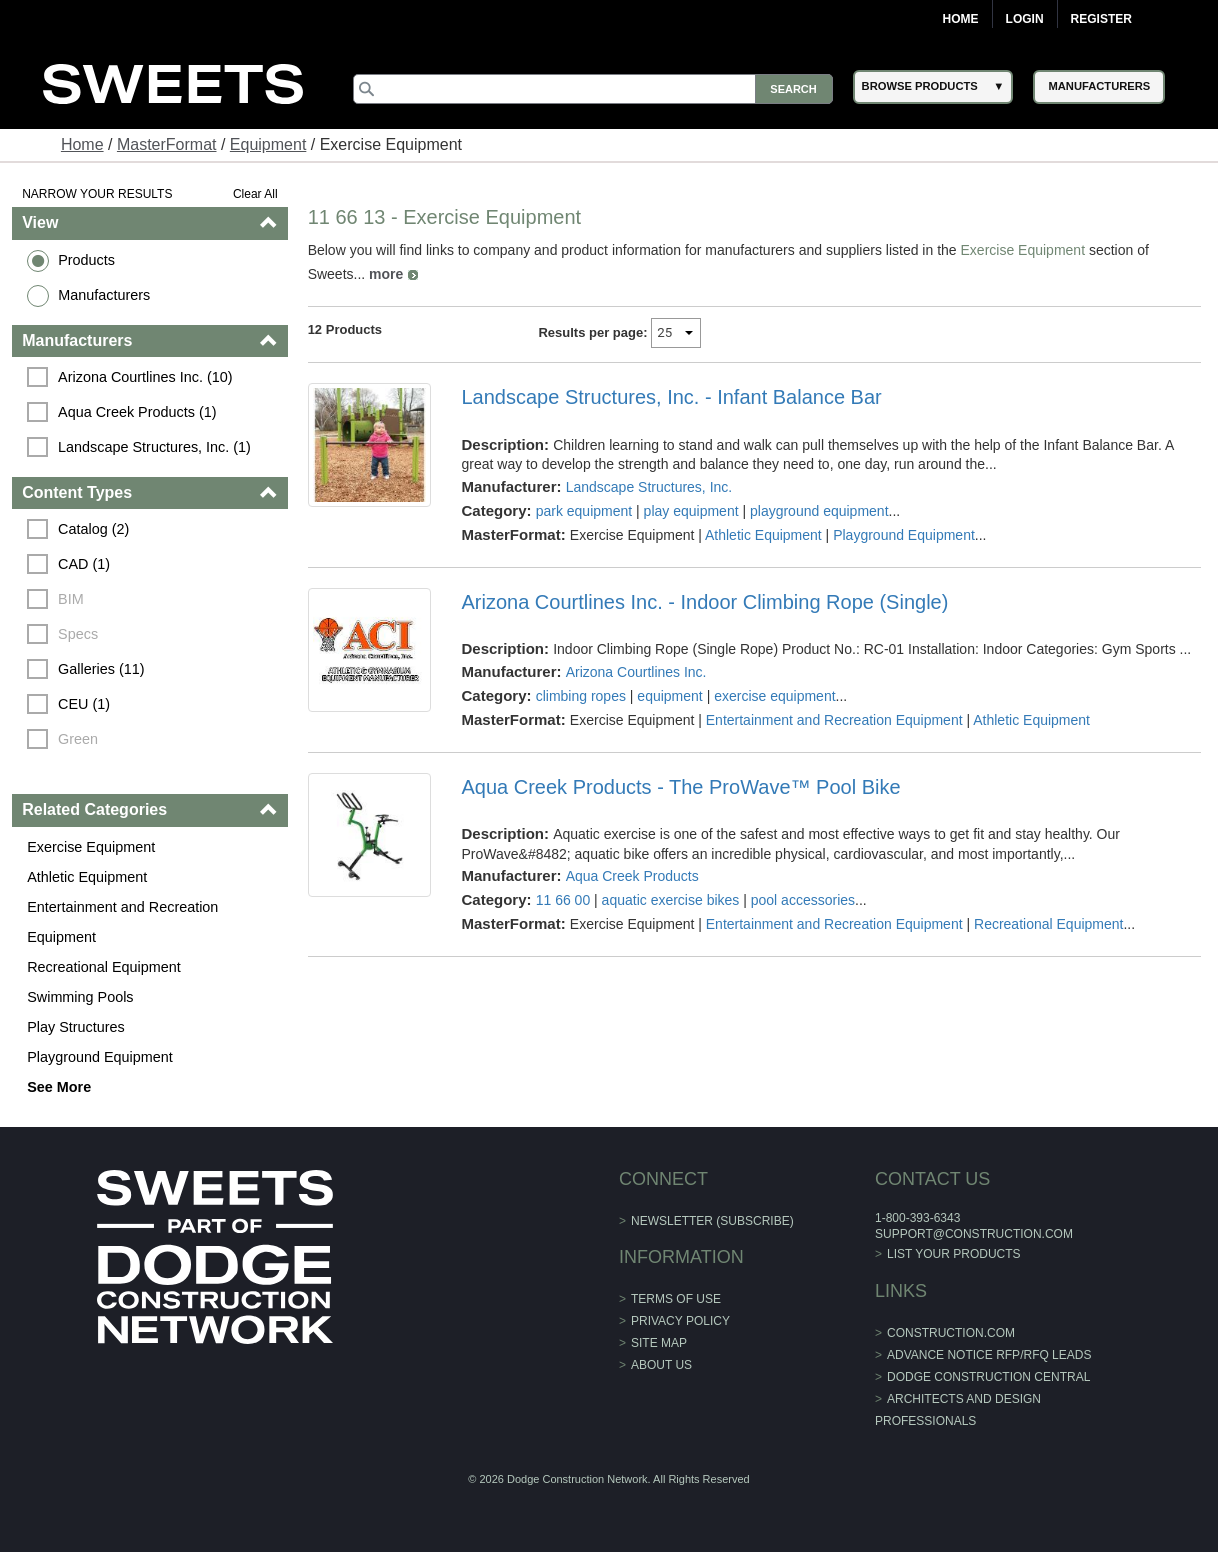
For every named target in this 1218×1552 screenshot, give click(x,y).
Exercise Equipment (91, 847)
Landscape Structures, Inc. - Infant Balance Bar (671, 397)
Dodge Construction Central (988, 1377)
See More (59, 1087)
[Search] (592, 89)
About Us (661, 1365)
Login (1025, 19)
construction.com (951, 1333)
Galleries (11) (101, 669)
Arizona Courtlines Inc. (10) (145, 377)
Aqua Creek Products (632, 876)
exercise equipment (774, 696)
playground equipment (819, 511)
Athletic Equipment (87, 877)
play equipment (691, 511)
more (386, 274)
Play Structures (76, 1027)
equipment (669, 696)
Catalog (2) (93, 529)
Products (86, 260)
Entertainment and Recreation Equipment (122, 922)
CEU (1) (84, 704)
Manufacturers (104, 295)
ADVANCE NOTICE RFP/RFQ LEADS (989, 1355)
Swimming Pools (80, 997)
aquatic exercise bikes (671, 900)
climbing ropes (581, 696)
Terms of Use (676, 1299)
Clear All (255, 194)
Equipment (268, 144)
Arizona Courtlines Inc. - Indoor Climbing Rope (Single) (704, 602)
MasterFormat (167, 144)
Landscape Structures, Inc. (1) (154, 447)
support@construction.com (974, 1234)
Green (78, 739)
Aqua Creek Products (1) (137, 412)
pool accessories (803, 900)
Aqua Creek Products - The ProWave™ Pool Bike (680, 787)
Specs (78, 634)
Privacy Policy (680, 1321)
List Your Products (954, 1254)
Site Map (659, 1343)
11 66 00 (563, 900)
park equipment (584, 511)
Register (1101, 19)
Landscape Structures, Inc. (649, 487)
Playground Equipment (100, 1057)
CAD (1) (84, 564)
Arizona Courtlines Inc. (636, 672)
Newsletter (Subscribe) (712, 1221)
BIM (71, 599)
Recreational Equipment (104, 967)
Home (961, 19)
